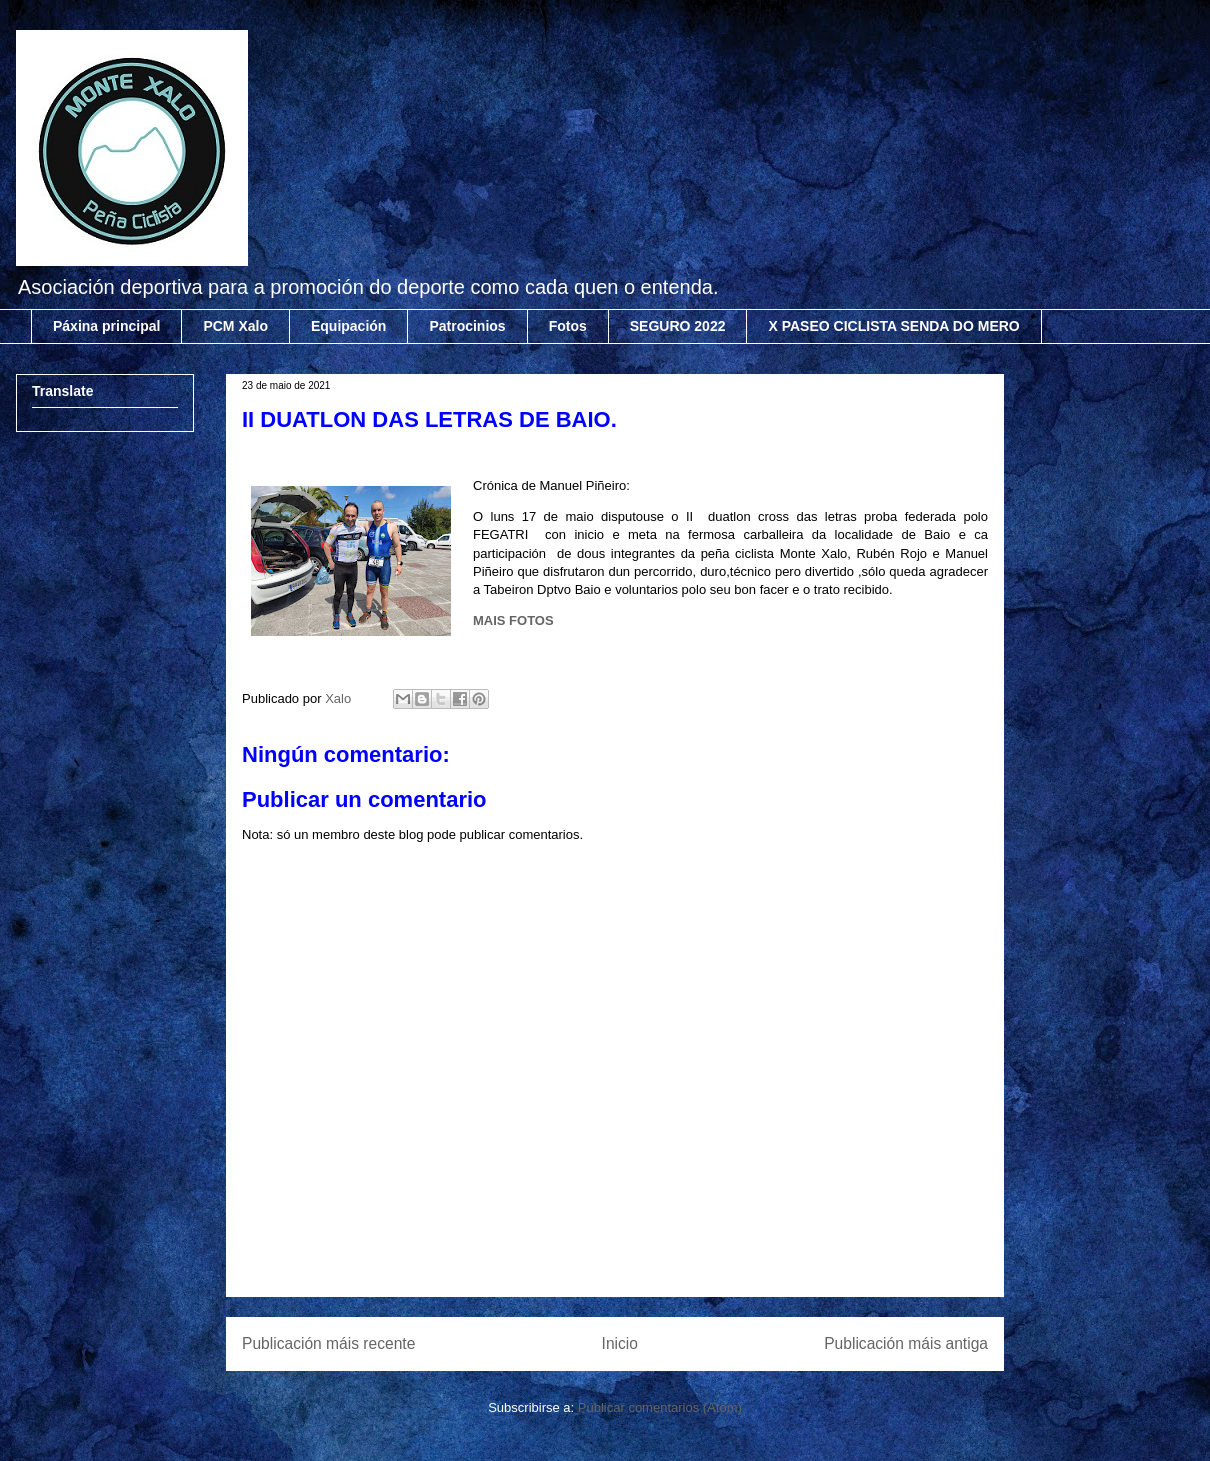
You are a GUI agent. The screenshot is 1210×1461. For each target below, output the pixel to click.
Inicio (620, 1343)
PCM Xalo (235, 326)
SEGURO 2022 (678, 326)
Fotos (568, 326)
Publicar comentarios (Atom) (660, 1407)
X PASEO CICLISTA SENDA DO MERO (893, 326)
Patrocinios (467, 326)
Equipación (348, 326)
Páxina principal (106, 326)
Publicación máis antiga (906, 1343)
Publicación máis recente (328, 1343)
